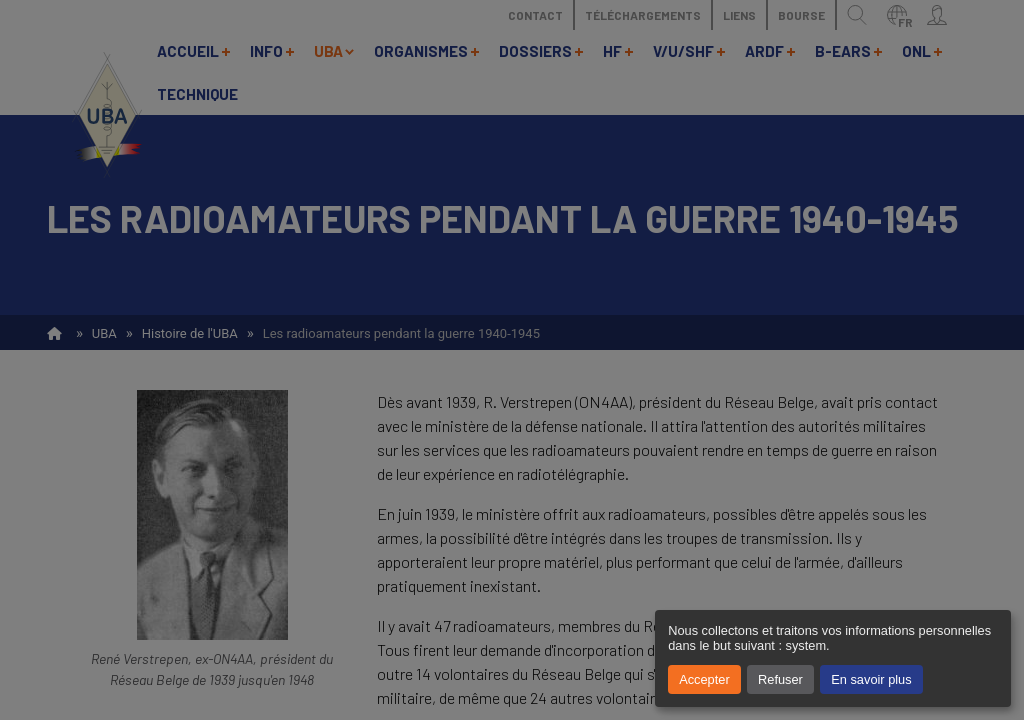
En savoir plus (871, 679)
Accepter (704, 679)
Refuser (780, 679)
